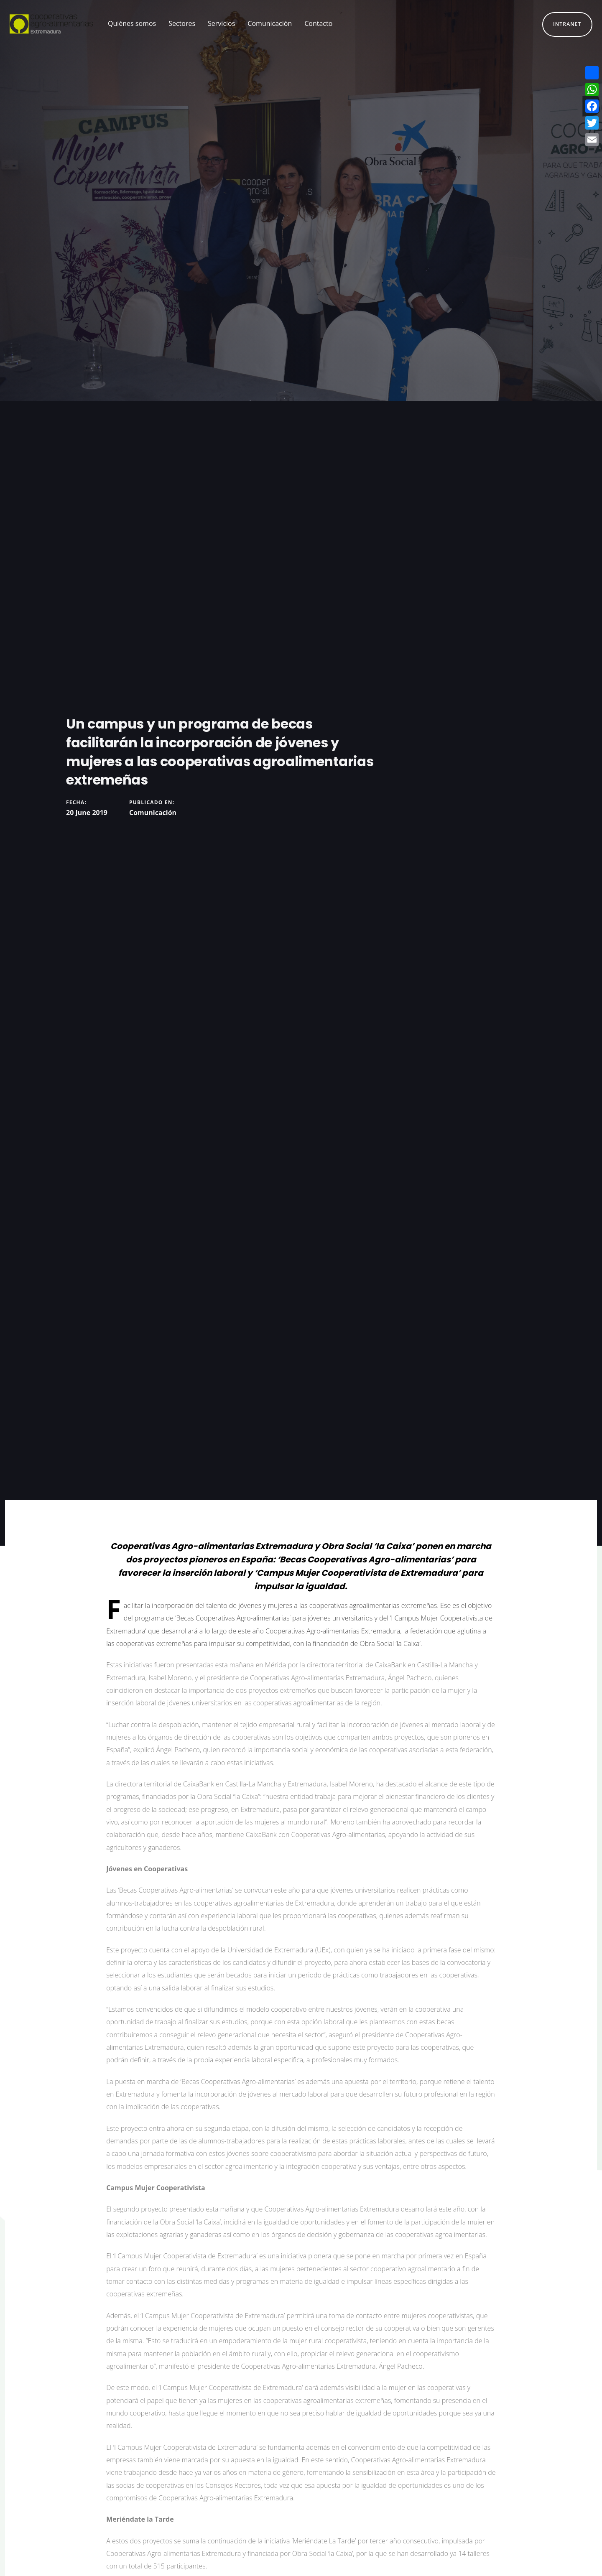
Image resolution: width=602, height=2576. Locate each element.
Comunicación (152, 812)
